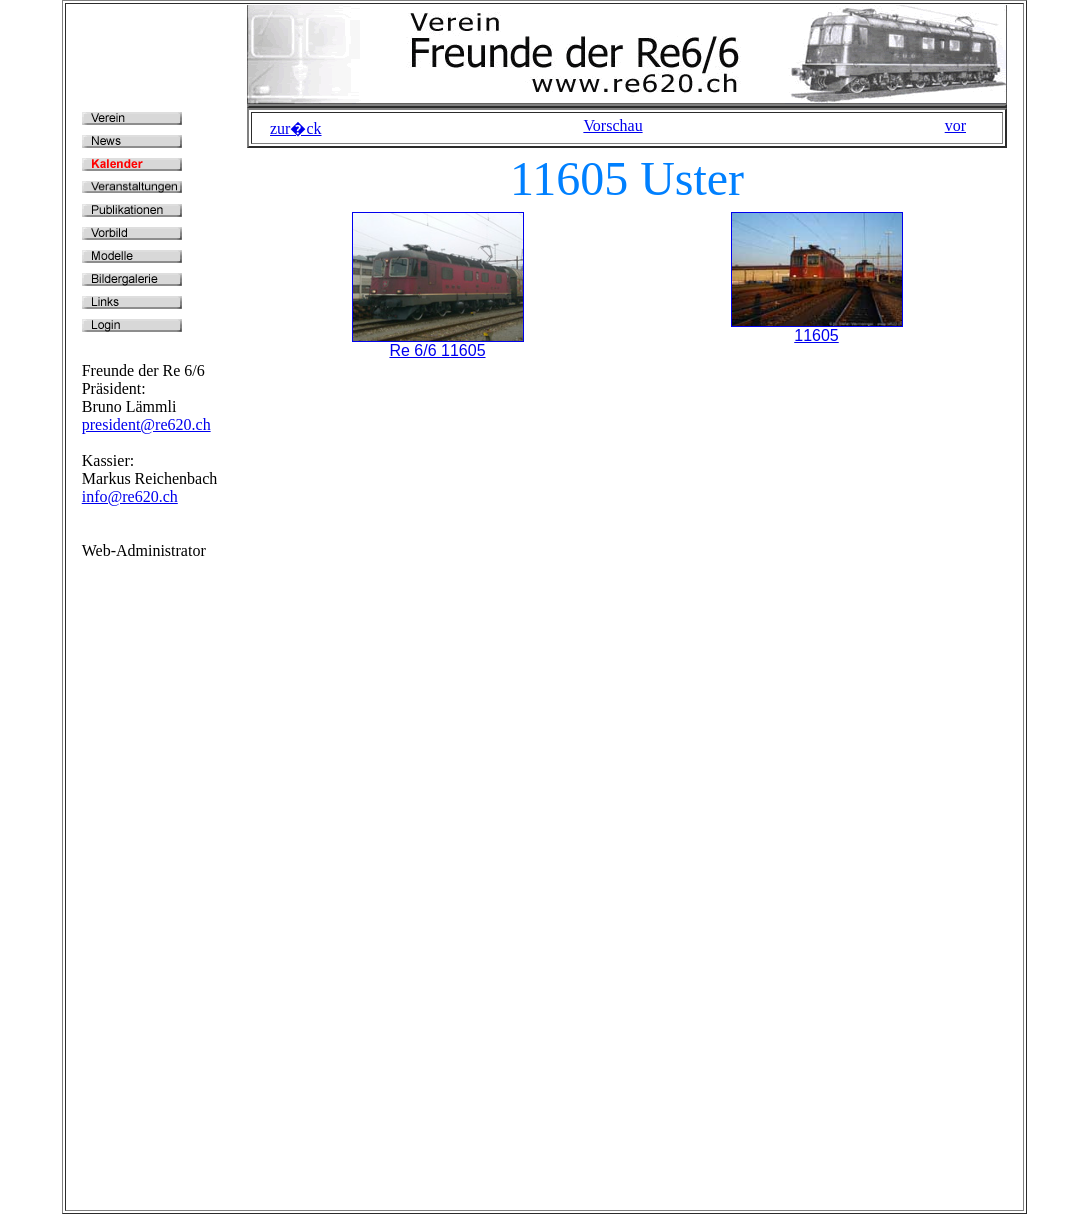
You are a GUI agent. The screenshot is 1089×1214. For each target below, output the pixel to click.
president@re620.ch (146, 424)
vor (955, 125)
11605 (816, 335)
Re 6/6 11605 (437, 350)
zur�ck (296, 128)
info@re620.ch (130, 496)
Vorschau (612, 125)
